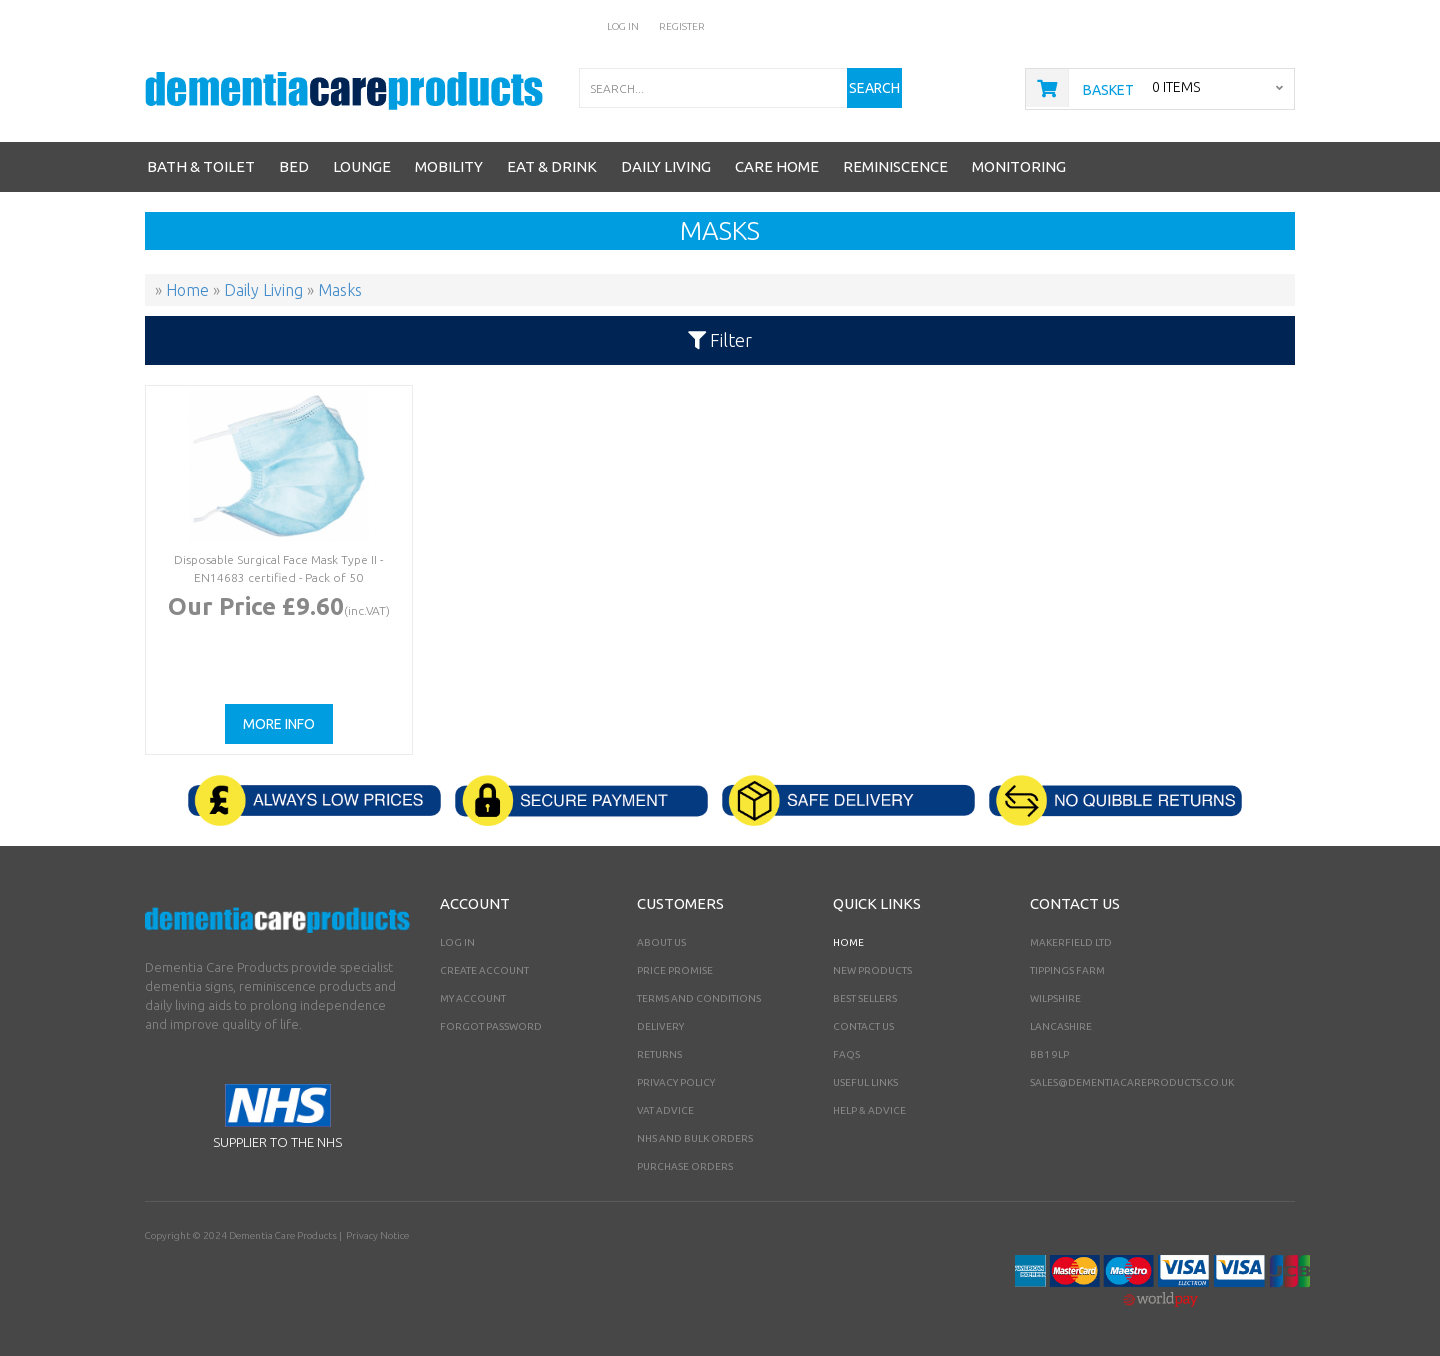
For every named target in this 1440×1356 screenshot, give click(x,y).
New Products (872, 970)
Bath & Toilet (201, 166)
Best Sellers (865, 998)
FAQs (846, 1054)
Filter (720, 340)
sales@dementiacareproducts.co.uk (1132, 1082)
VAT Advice (665, 1110)
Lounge (362, 166)
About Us (661, 942)
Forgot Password (491, 1026)
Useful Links (865, 1082)
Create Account (484, 970)
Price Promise (675, 970)
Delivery (660, 1026)
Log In (623, 26)
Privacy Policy (676, 1082)
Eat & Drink (552, 166)
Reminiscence (895, 166)
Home (848, 942)
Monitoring (1019, 166)
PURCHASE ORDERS (685, 1166)
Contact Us (863, 1026)
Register (682, 26)
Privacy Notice (377, 1235)
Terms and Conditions (699, 998)
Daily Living (666, 166)
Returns (659, 1054)
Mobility (449, 166)
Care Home (777, 166)
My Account (473, 998)
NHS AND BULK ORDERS (695, 1138)
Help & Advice (869, 1110)
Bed (294, 166)
